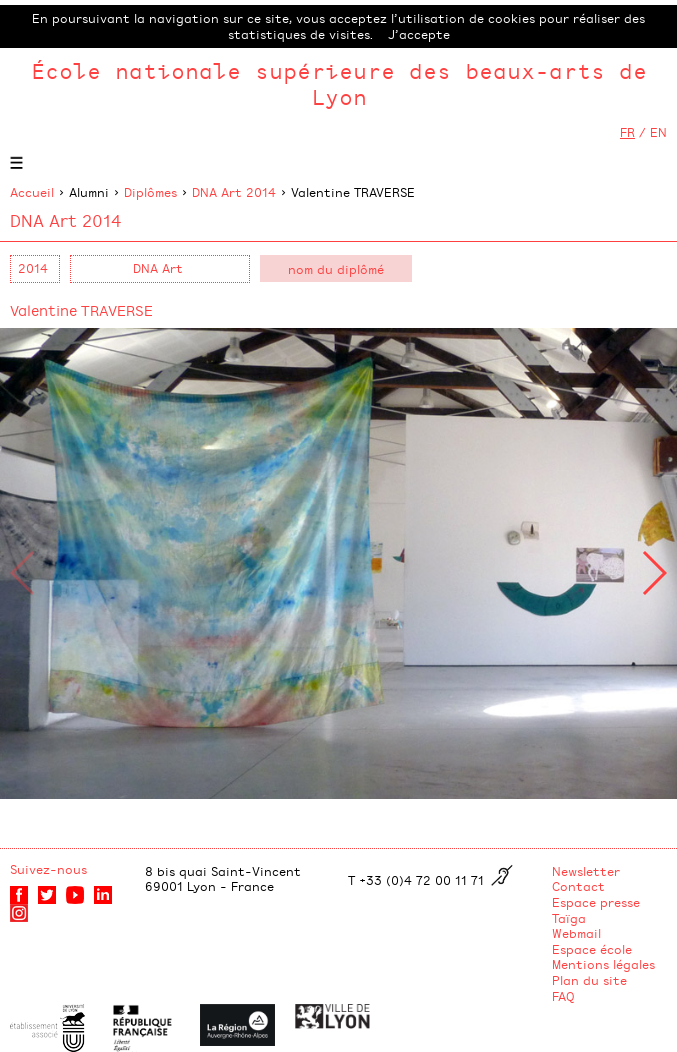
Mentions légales (603, 964)
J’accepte (419, 34)
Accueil (32, 192)
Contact (578, 886)
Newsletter (586, 871)
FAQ (563, 996)
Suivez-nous (48, 869)
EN (658, 132)
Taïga (569, 918)
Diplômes (150, 192)
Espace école (592, 949)
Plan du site (589, 980)
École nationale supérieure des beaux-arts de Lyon (339, 83)
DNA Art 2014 (234, 192)
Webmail (576, 933)
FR (627, 132)
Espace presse (596, 902)
